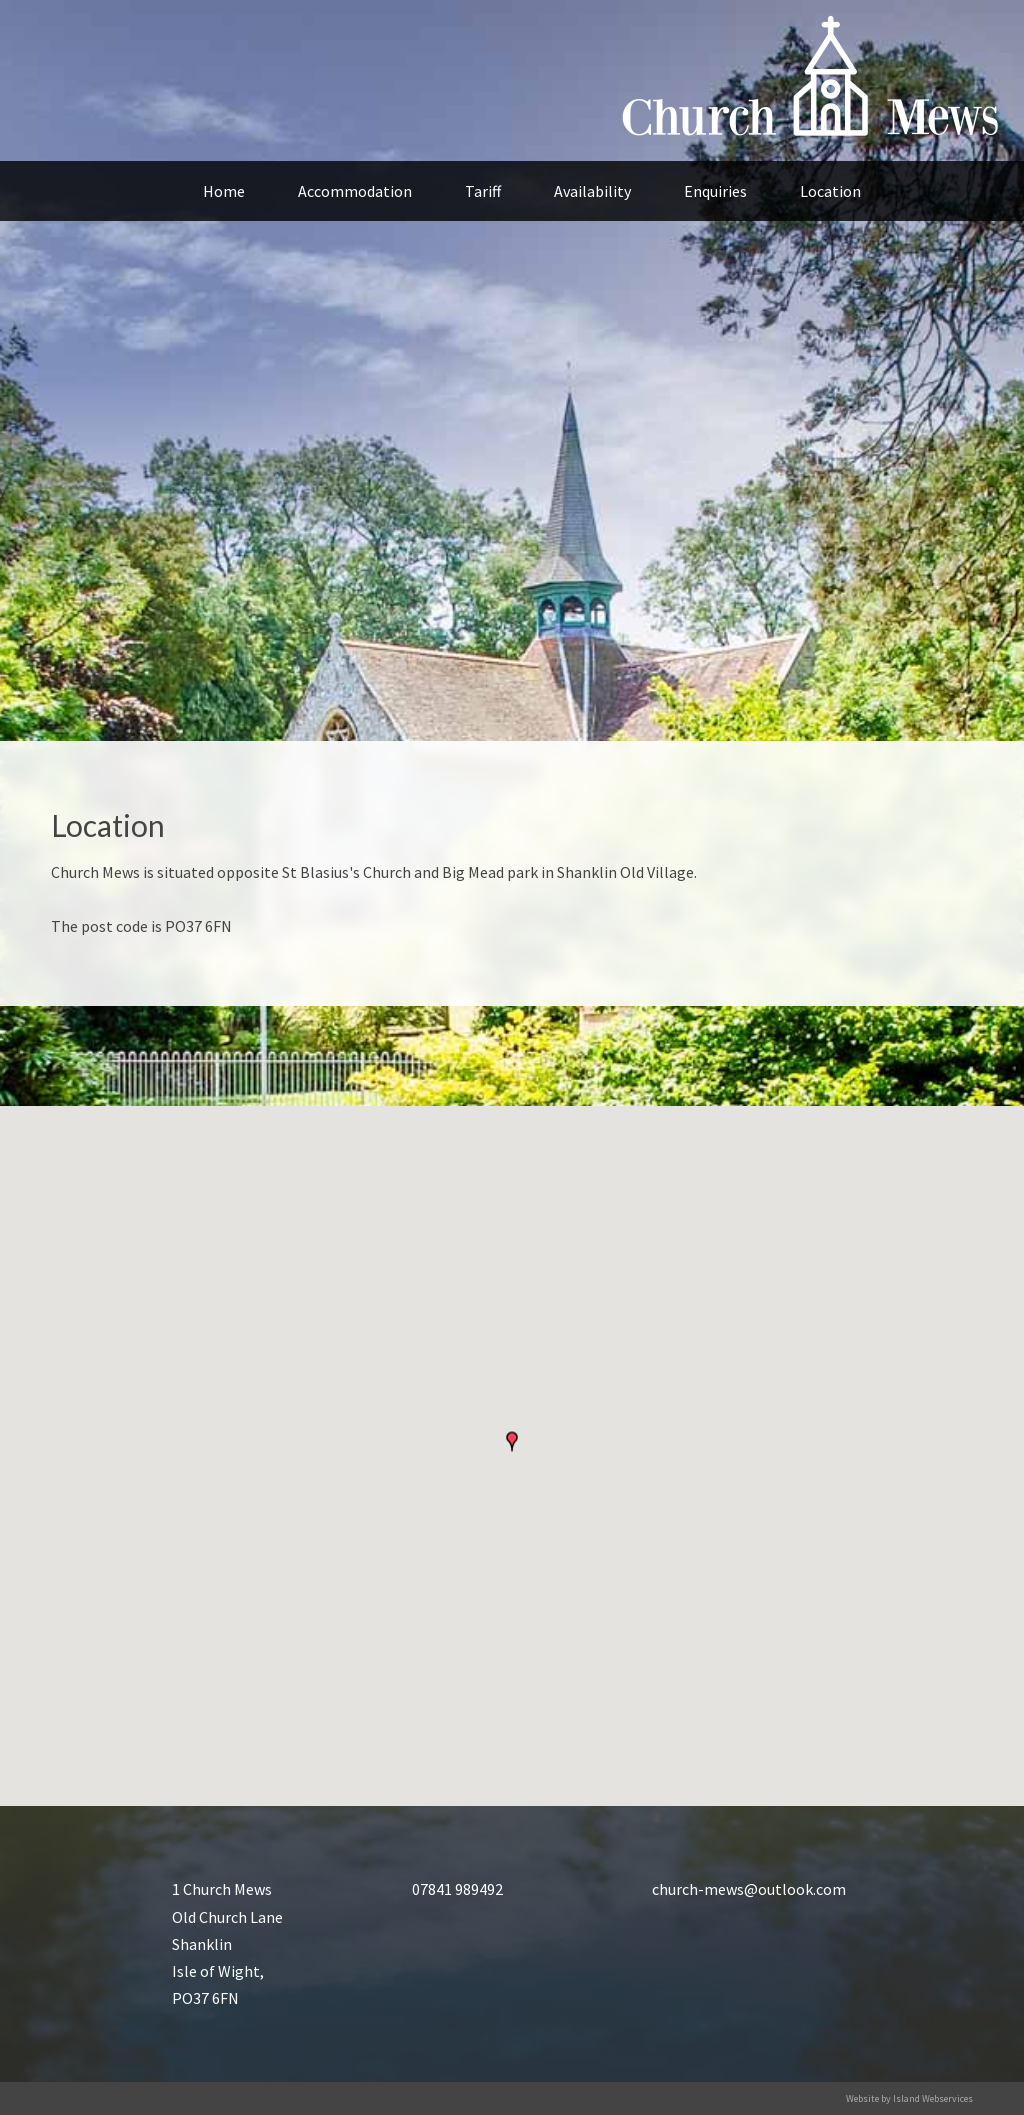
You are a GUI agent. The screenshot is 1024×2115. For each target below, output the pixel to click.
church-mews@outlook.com (749, 1889)
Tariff (483, 191)
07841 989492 (457, 1889)
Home (224, 191)
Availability (592, 191)
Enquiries (715, 191)
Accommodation (355, 191)
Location (830, 191)
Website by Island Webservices (909, 2098)
